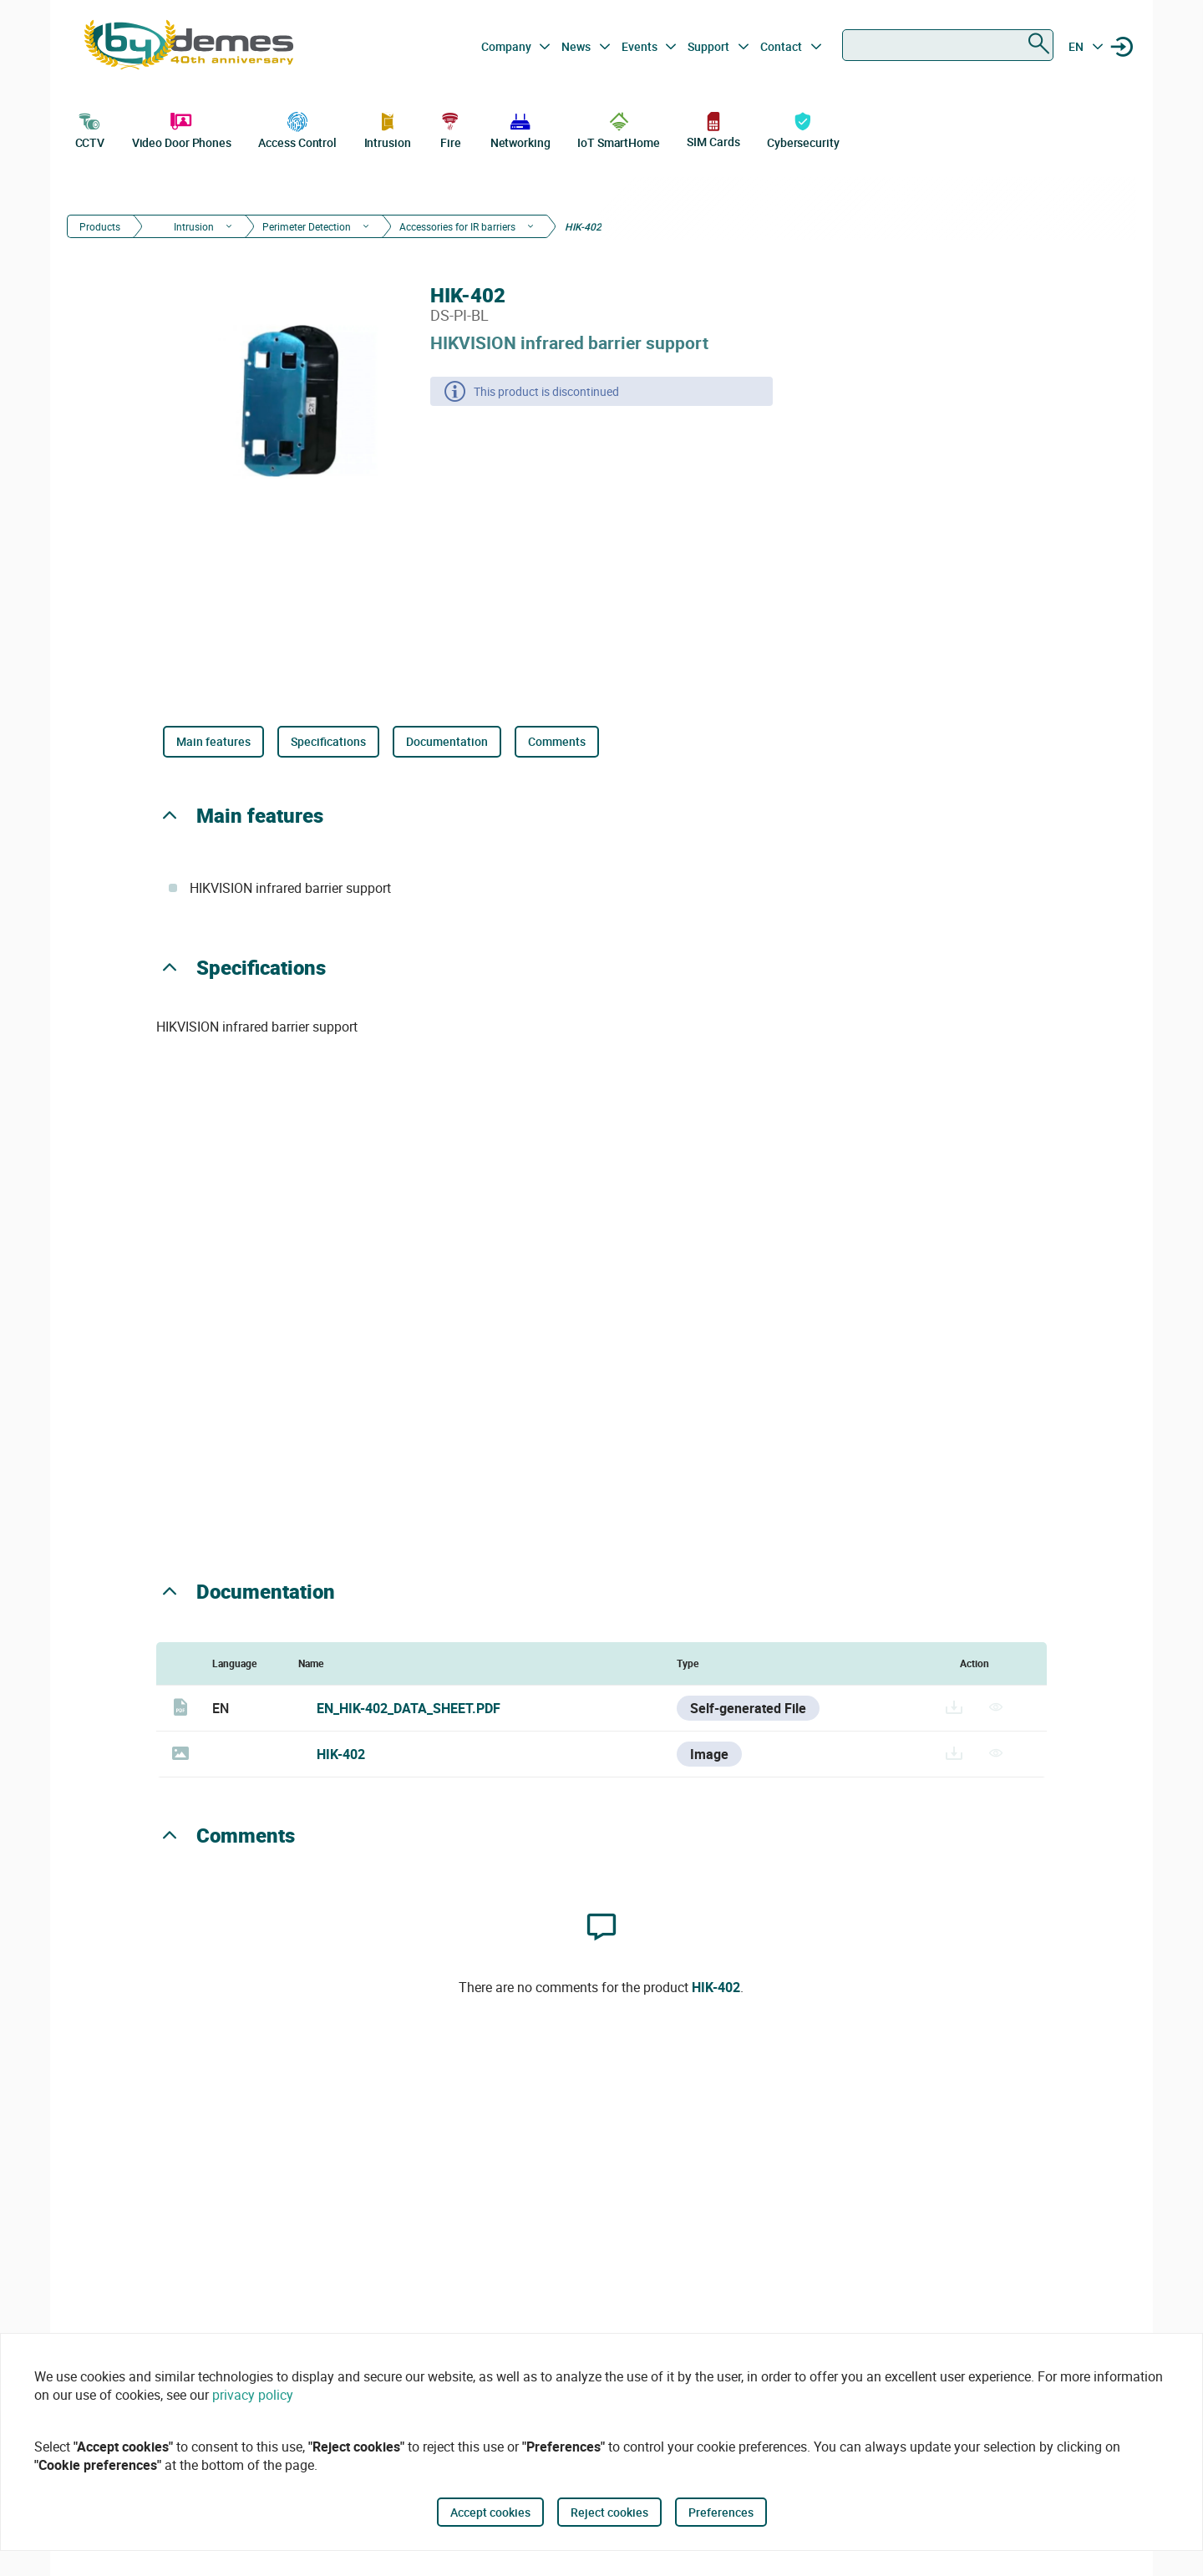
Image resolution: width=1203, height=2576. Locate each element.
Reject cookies (609, 2512)
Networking (520, 128)
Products (99, 226)
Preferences (721, 2512)
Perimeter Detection (306, 226)
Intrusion (387, 128)
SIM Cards (713, 129)
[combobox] (947, 45)
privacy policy (252, 2395)
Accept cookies (490, 2512)
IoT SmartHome (618, 128)
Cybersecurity (803, 128)
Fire (450, 128)
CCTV (90, 128)
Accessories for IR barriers (457, 226)
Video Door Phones (181, 128)
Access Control (297, 128)
